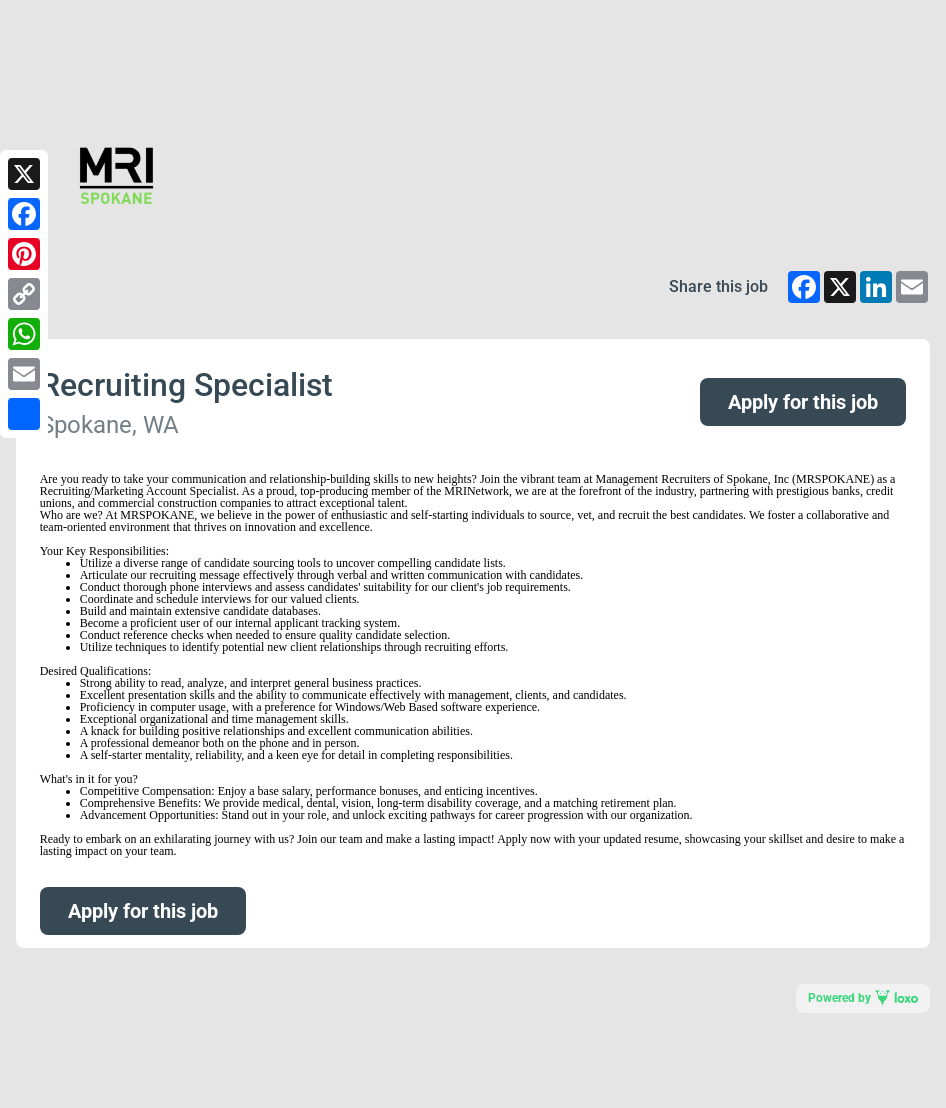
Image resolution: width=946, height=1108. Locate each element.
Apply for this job (803, 402)
